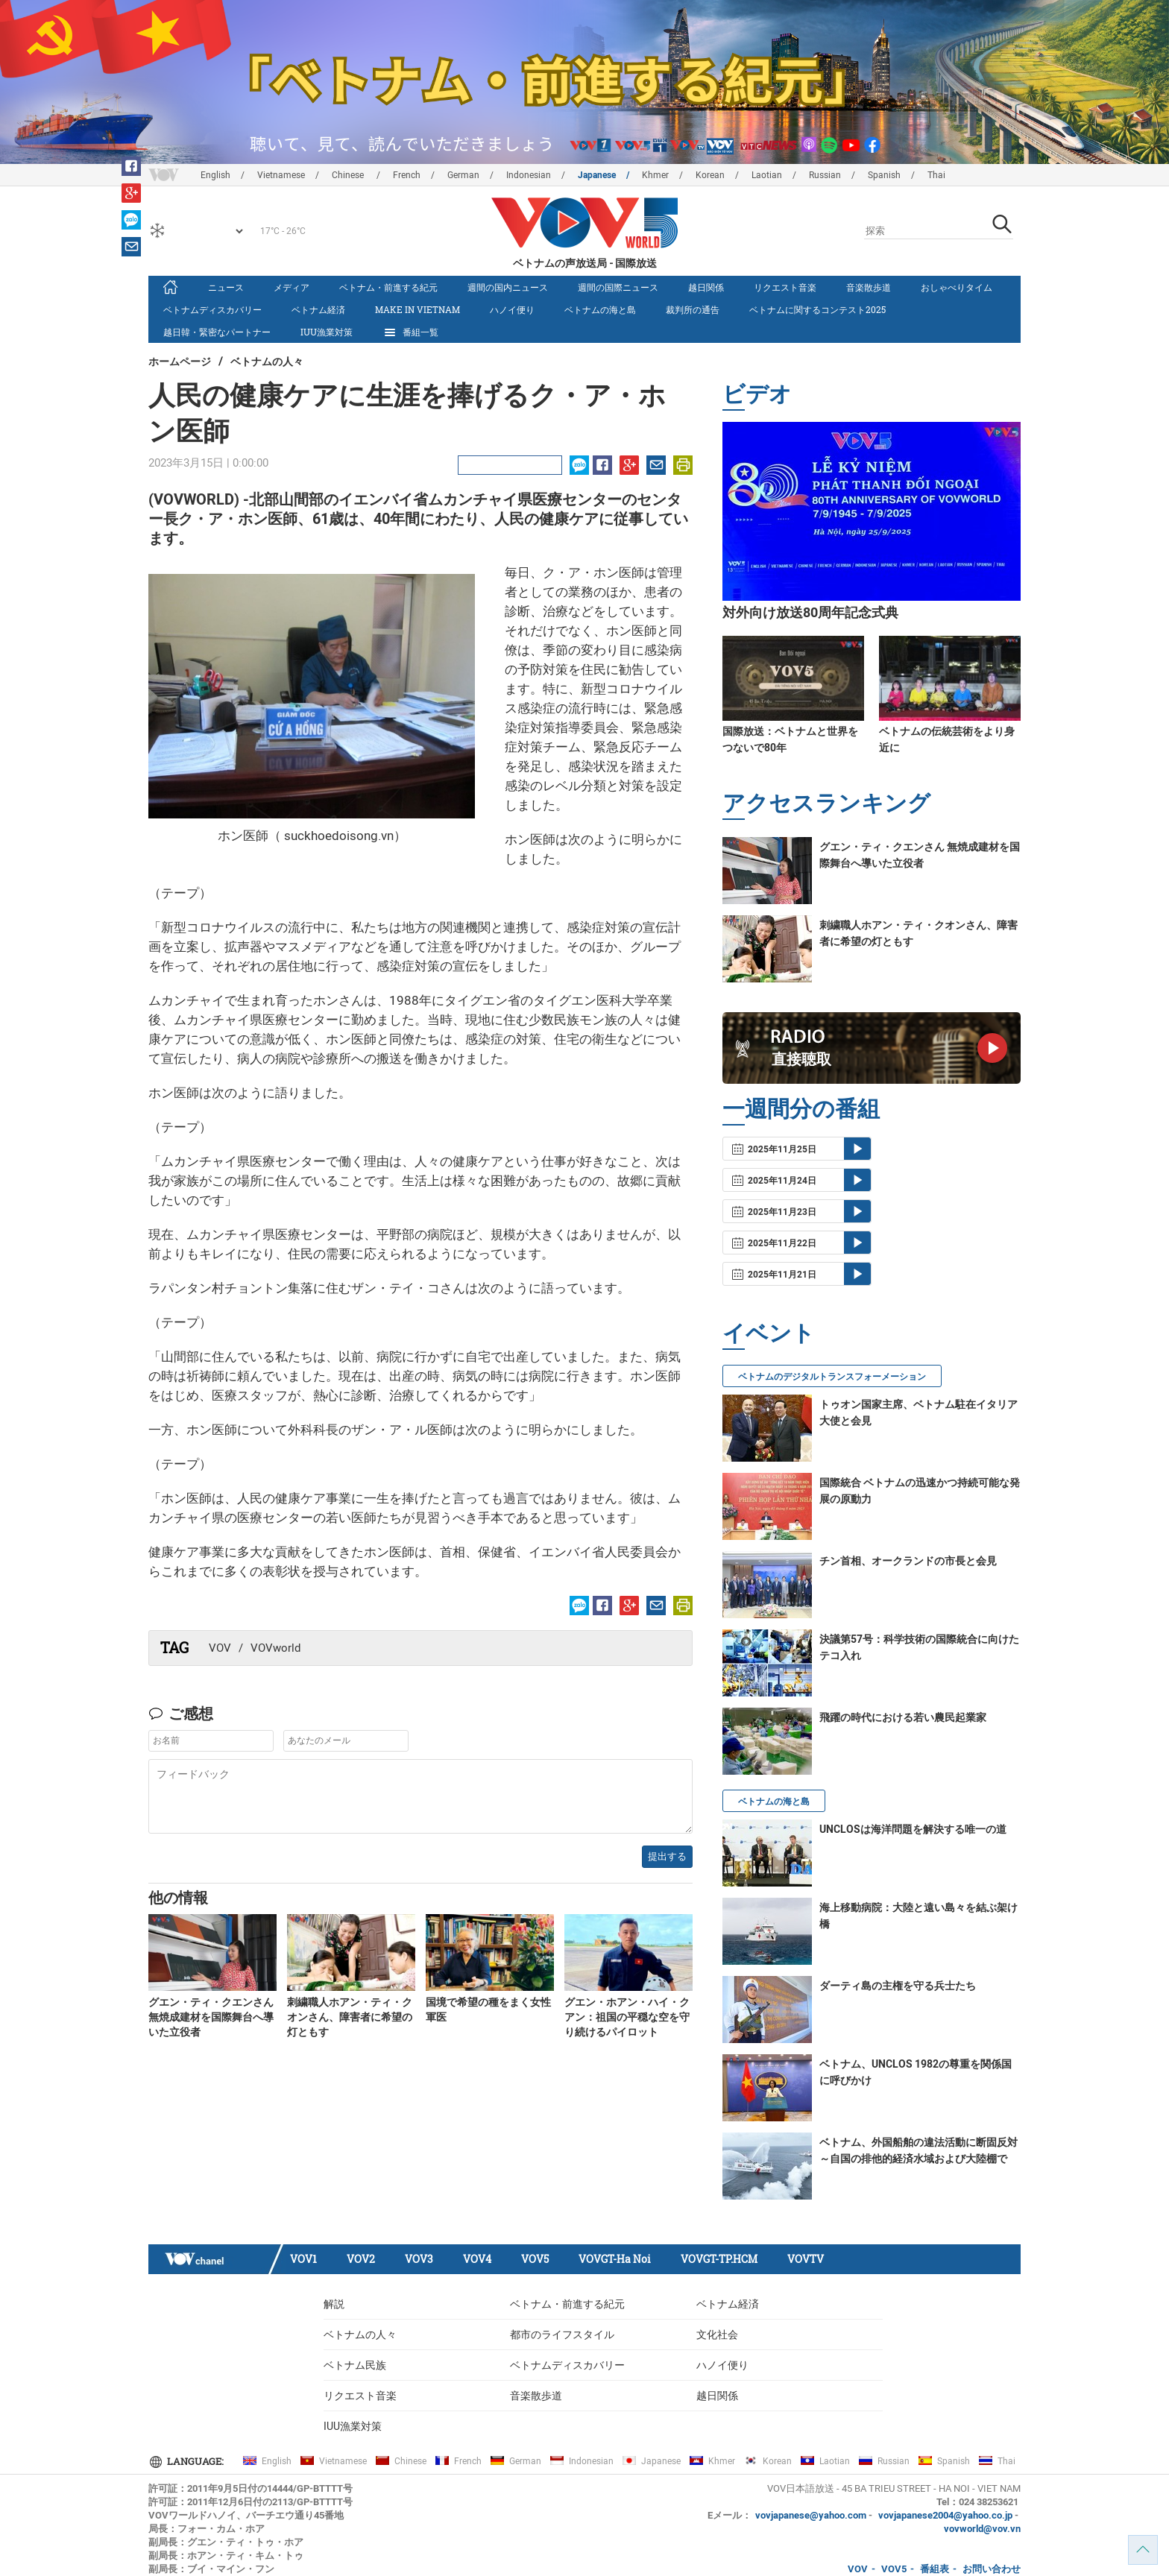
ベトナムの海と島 (600, 309)
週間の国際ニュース (618, 287)
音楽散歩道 (868, 287)
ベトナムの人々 (266, 361)
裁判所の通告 (692, 309)
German (463, 175)
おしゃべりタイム (956, 287)
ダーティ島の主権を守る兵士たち (897, 1986)
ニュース (226, 287)
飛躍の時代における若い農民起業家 (902, 1717)
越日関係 (706, 287)
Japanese (597, 175)
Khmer (655, 175)
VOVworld (275, 1648)
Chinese (349, 175)
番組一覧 (410, 332)
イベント (768, 1332)
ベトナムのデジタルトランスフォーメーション (832, 1376)
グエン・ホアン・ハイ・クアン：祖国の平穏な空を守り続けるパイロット (627, 2017)
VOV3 (419, 2259)
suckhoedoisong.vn (339, 835)
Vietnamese (281, 175)
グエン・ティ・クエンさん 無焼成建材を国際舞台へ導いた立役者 (211, 2017)
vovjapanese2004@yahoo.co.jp (945, 2515)
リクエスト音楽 (785, 287)
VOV (220, 1648)
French (406, 175)
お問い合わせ (991, 2569)
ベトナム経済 (318, 309)
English (215, 175)
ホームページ (179, 361)
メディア (291, 287)
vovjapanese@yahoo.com (810, 2515)
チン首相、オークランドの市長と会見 (908, 1561)
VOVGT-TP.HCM (719, 2259)
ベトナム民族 (355, 2365)
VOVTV (805, 2259)
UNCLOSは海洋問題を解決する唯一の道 (912, 1829)
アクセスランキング (826, 802)
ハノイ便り (512, 309)
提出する (667, 1856)
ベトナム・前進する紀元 (388, 287)
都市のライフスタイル (562, 2334)
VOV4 (477, 2259)
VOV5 (535, 2259)
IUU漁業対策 (326, 332)
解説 (334, 2304)
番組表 (934, 2569)
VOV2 (361, 2259)
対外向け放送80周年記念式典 (810, 612)
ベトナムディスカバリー (212, 309)
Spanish (884, 175)
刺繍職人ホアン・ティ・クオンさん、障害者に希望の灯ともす (349, 2017)
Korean (710, 175)
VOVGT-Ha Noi (615, 2259)
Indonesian (528, 175)
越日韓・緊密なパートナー (217, 332)
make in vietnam (417, 309)
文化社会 (717, 2334)
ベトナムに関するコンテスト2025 (817, 309)
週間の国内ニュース (507, 287)
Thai (936, 175)
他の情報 (178, 1897)
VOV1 (303, 2259)
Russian (825, 175)
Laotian (767, 175)
